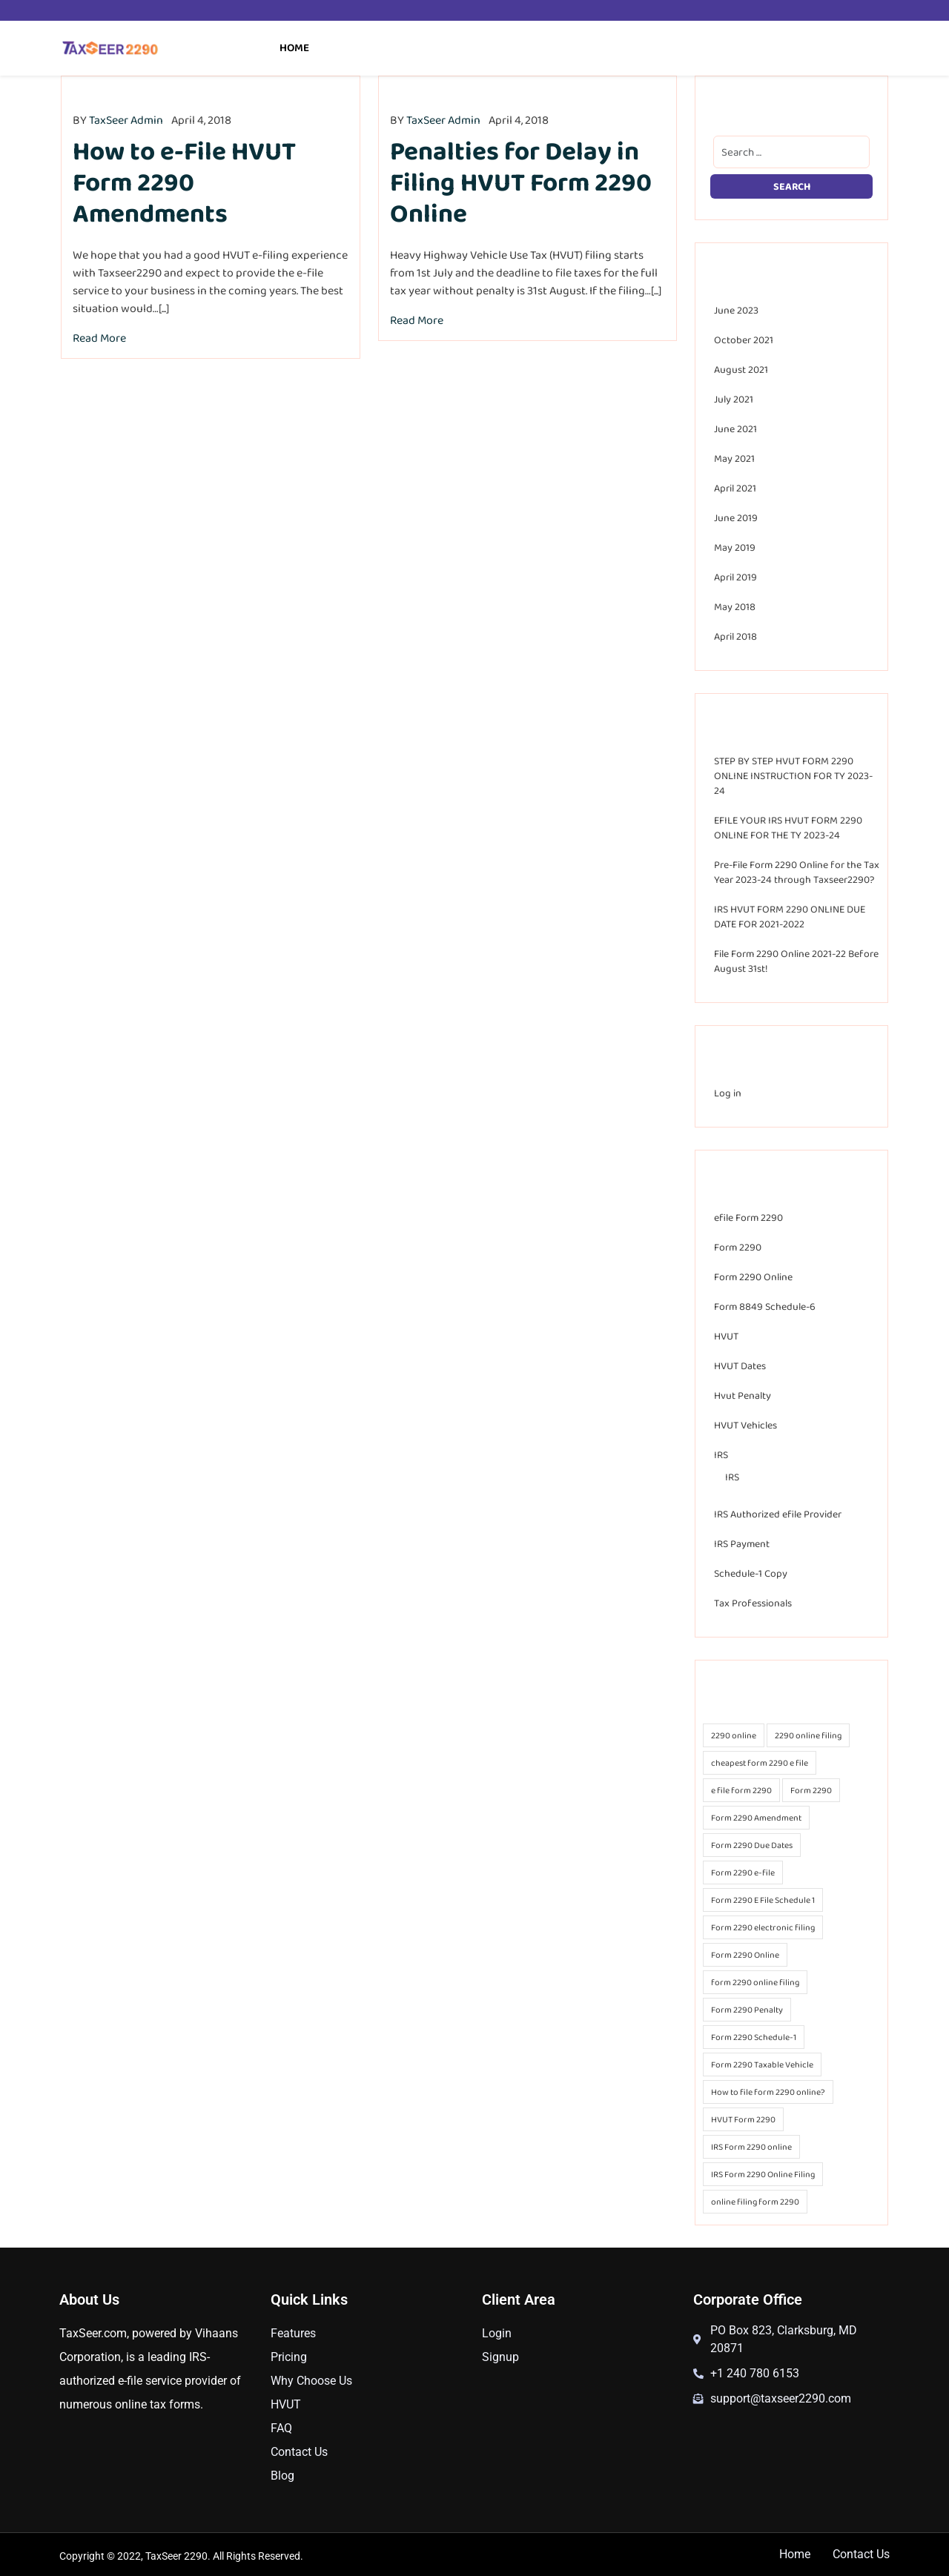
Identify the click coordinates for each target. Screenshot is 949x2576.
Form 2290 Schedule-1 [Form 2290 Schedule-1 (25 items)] (753, 2037)
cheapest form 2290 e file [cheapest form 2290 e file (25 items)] (759, 1762)
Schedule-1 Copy (750, 1573)
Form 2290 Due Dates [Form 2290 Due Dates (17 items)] (752, 1845)
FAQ (281, 2428)
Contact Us (299, 2452)
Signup (500, 2357)
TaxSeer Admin (126, 119)
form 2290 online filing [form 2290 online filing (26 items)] (755, 1982)
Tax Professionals (753, 1602)
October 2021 (743, 339)
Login (497, 2333)
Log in (727, 1092)
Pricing (289, 2357)
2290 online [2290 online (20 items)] (733, 1735)
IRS (721, 1454)
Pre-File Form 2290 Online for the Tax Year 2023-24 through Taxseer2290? (796, 872)
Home (294, 47)
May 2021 (734, 458)
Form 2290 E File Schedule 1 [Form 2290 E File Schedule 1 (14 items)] (763, 1900)
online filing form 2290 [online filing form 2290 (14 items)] (755, 2201)
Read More (99, 337)
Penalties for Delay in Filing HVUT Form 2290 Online (521, 181)
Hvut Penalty (742, 1395)
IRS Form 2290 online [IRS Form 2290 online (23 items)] (751, 2146)
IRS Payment (742, 1543)
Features (293, 2333)
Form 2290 (737, 1246)
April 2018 (735, 636)
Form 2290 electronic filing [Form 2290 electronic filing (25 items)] (763, 1927)
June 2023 (736, 309)
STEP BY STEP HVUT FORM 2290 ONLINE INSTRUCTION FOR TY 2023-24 (793, 775)
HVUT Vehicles (745, 1424)
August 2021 (741, 369)
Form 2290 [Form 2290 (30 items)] (811, 1790)
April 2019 (735, 576)
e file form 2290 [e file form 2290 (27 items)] (741, 1790)
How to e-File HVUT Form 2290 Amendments (184, 181)
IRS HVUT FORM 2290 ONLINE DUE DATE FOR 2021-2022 (789, 916)
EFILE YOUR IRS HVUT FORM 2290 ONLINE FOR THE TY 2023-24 (788, 827)
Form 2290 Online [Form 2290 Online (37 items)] (745, 1954)
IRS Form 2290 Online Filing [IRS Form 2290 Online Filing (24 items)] (763, 2174)
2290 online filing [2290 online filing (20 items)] (808, 1735)
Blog (282, 2476)
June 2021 (735, 428)
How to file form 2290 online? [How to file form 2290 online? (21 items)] (768, 2092)
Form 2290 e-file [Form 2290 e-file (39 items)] (743, 1872)
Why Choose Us (311, 2381)
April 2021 (735, 487)
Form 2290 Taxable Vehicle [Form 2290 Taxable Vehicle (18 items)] (762, 2064)
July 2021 (733, 398)
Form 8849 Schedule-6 (765, 1306)
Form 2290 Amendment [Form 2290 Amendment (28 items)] (756, 1817)
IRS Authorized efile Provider (777, 1513)
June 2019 (736, 517)
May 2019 (734, 547)
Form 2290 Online (753, 1276)
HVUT (726, 1335)
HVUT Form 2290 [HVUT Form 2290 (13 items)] (743, 2119)
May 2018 (734, 606)
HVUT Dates (740, 1365)
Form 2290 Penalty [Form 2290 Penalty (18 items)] (747, 2009)
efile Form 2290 (748, 1217)
